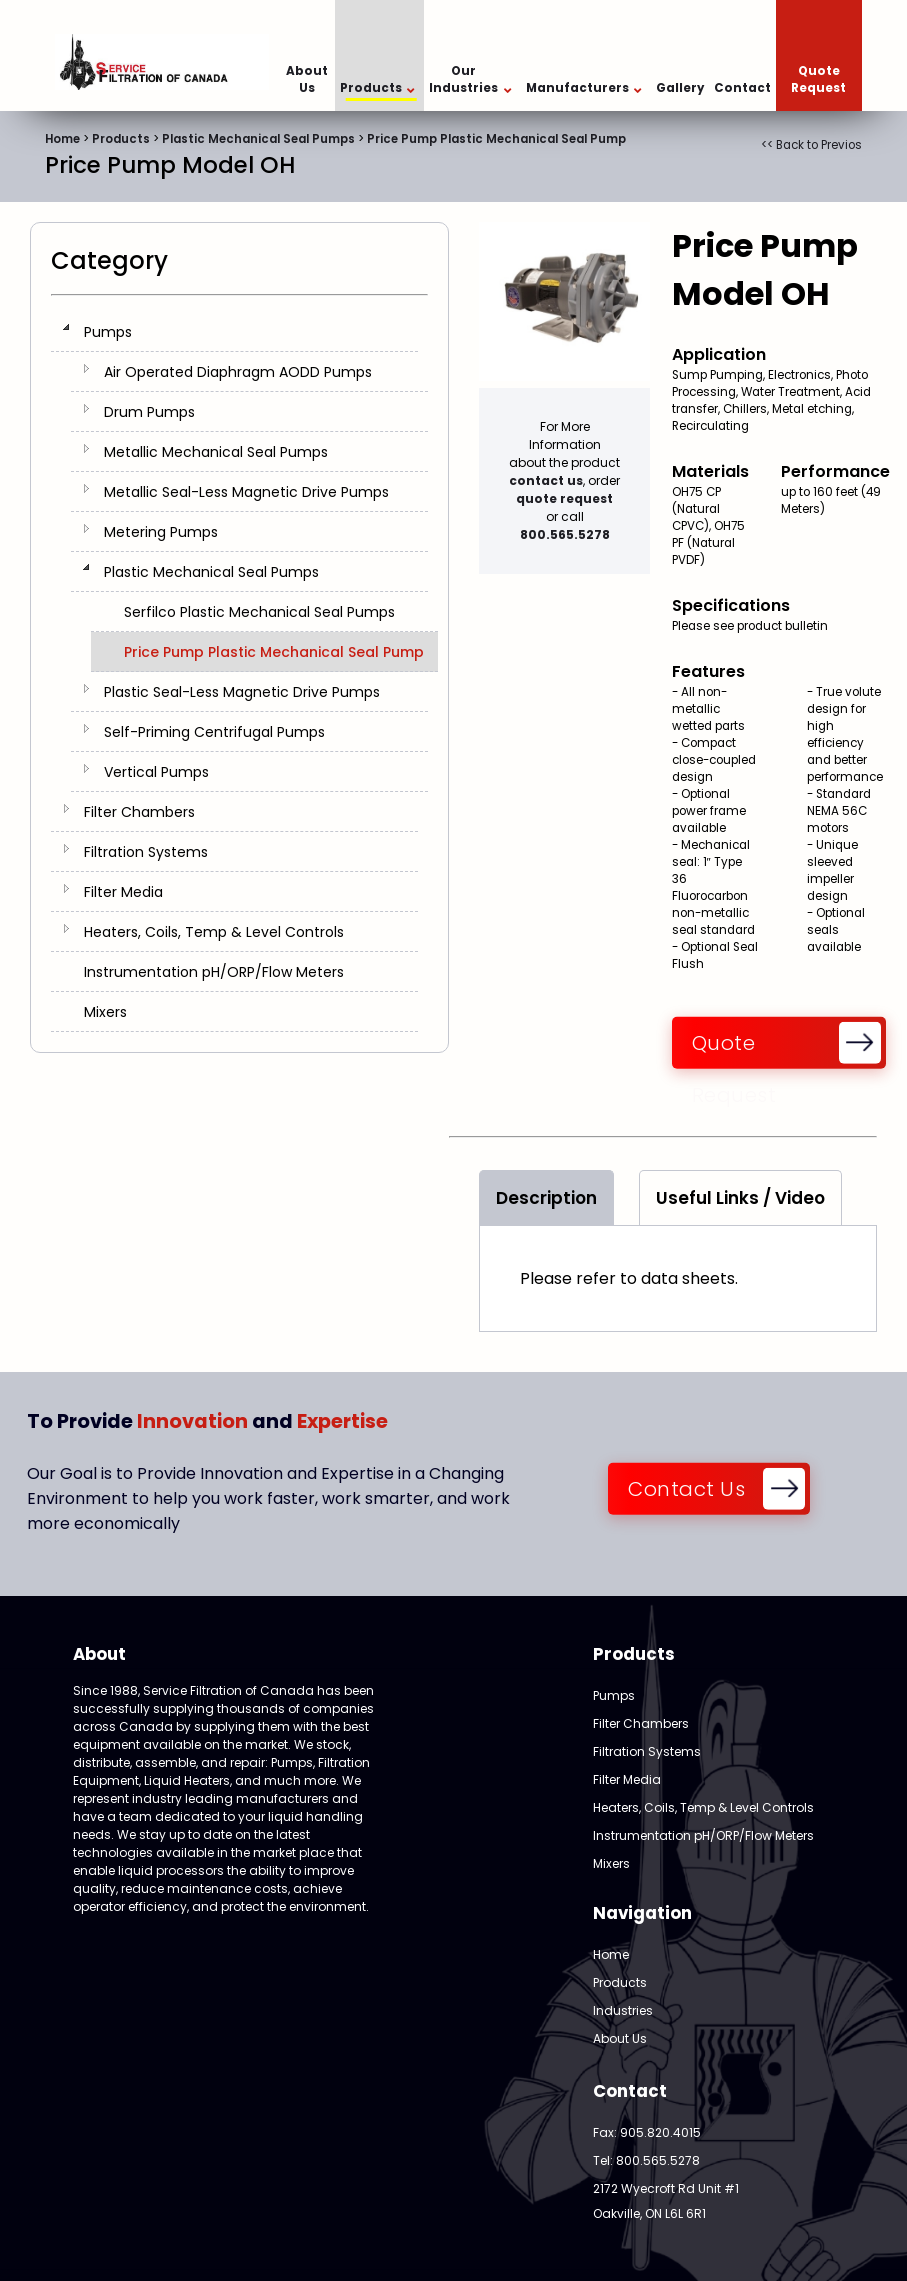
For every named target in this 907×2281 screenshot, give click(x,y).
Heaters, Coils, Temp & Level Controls (214, 932)
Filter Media (123, 892)
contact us (546, 480)
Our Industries (470, 80)
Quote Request (818, 79)
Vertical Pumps (156, 772)
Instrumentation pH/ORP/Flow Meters (214, 972)
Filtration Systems (146, 852)
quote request (564, 498)
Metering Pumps (161, 532)
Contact (742, 88)
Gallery (680, 88)
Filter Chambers (139, 812)
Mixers (105, 1012)
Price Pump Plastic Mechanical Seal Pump (496, 139)
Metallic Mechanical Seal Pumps (216, 452)
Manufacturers (583, 88)
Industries (623, 2010)
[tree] (239, 672)
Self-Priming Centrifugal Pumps (214, 732)
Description (546, 1198)
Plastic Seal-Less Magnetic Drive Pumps (242, 692)
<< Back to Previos (811, 145)
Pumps (108, 332)
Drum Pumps (149, 412)
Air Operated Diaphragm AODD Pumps (238, 372)
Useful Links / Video (740, 1198)
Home (62, 139)
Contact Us (686, 1489)
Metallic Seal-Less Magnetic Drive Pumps (246, 492)
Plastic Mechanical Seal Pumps (258, 139)
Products (377, 88)
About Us (307, 79)
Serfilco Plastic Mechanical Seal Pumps (259, 612)
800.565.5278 (565, 534)
